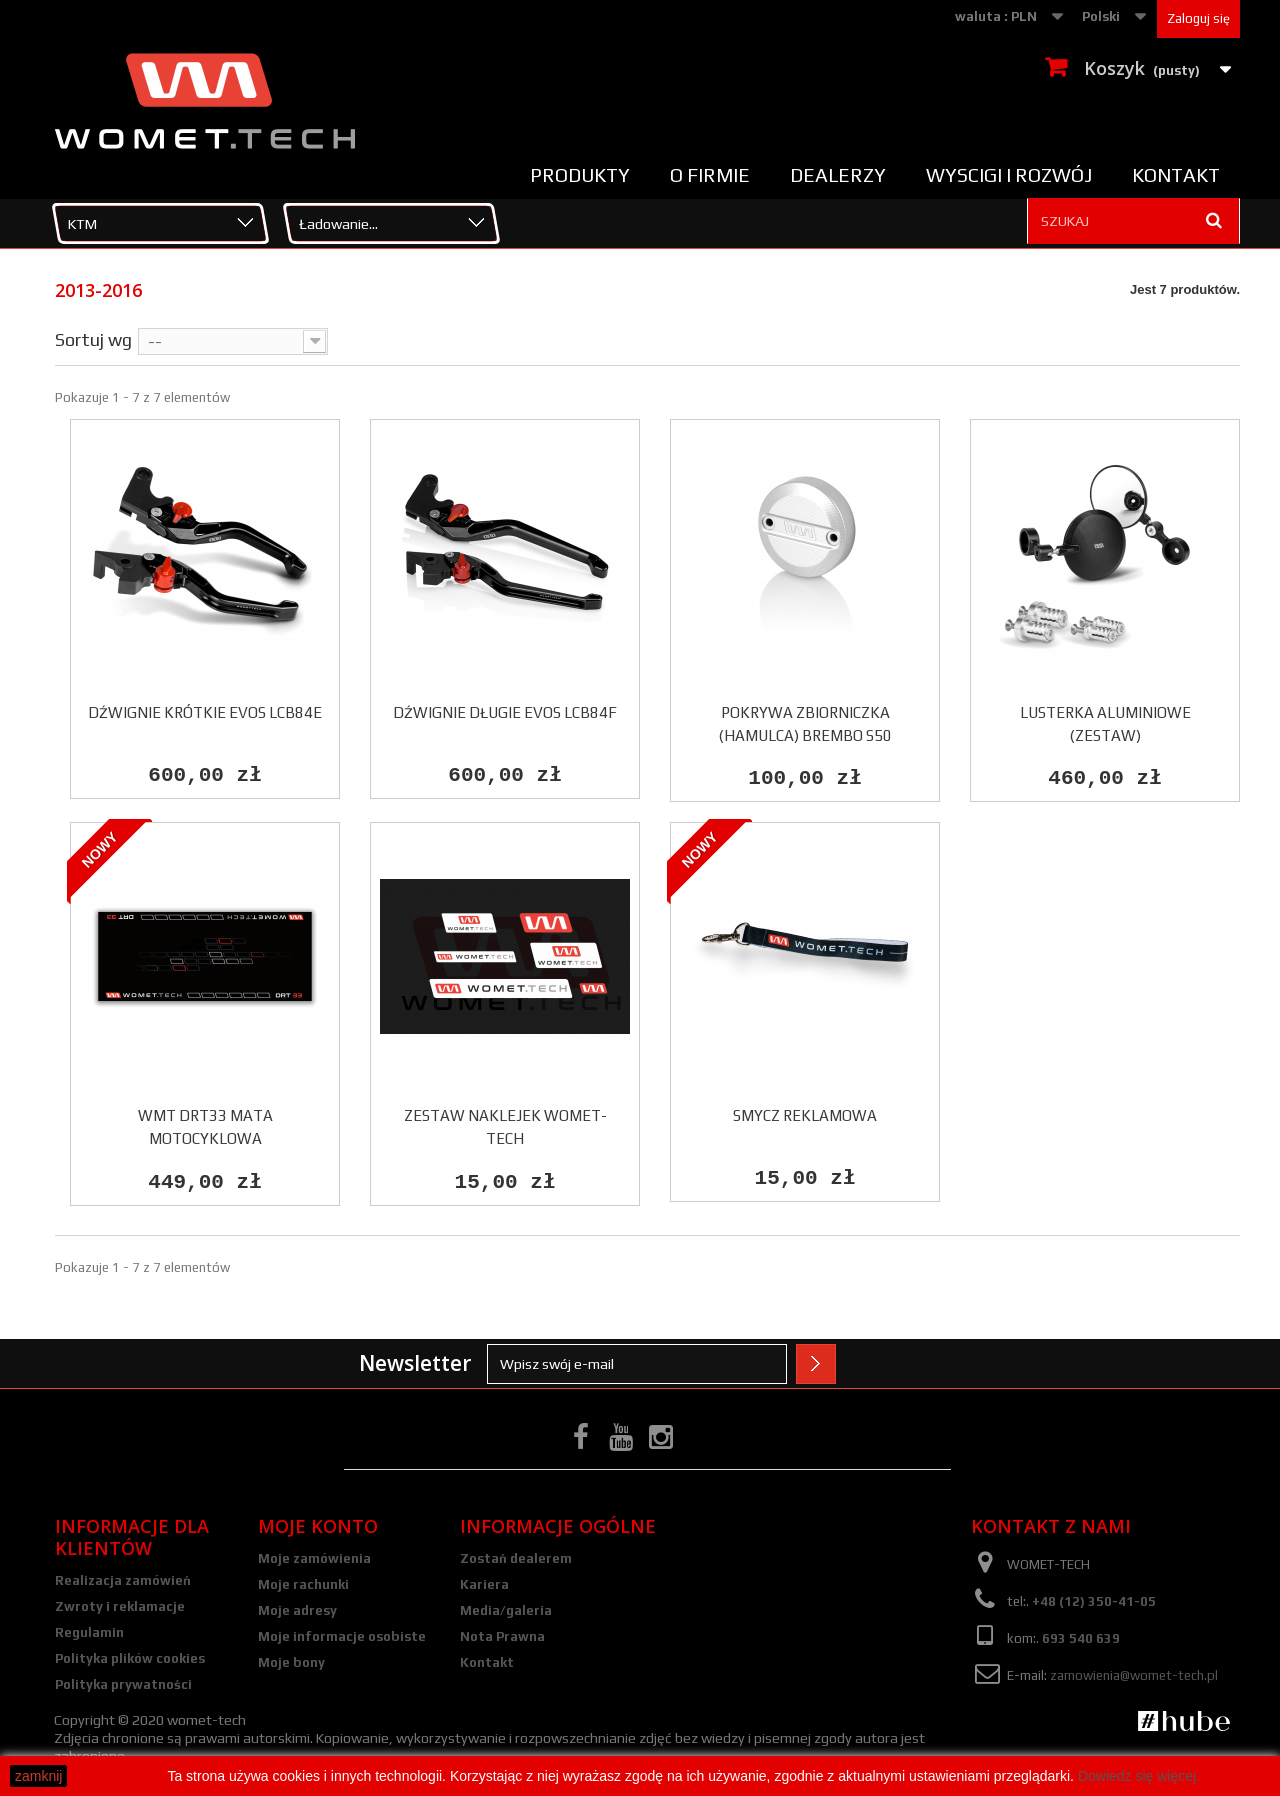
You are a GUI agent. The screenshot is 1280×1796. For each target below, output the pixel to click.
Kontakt (1176, 175)
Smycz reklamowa (805, 1116)
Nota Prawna (502, 1638)
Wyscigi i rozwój (1009, 175)
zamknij (38, 1776)
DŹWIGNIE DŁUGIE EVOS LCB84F (505, 712)
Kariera (484, 1586)
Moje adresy (297, 1612)
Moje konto (318, 1528)
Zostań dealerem (516, 1560)
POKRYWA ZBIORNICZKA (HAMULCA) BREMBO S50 (805, 724)
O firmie (710, 175)
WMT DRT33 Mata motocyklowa (205, 1128)
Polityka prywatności (123, 1686)
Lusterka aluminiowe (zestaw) (1105, 724)
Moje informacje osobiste (342, 1638)
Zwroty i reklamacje (120, 1608)
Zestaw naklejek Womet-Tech (505, 1128)
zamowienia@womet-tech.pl (1134, 1677)
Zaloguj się (1198, 18)
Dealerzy (838, 175)
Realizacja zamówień (123, 1582)
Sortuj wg (93, 339)
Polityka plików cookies (130, 1660)
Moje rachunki (303, 1586)
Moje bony (291, 1664)
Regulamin (89, 1634)
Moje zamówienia (314, 1560)
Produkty (580, 175)
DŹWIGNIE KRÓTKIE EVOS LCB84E (205, 712)
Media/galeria (506, 1612)
